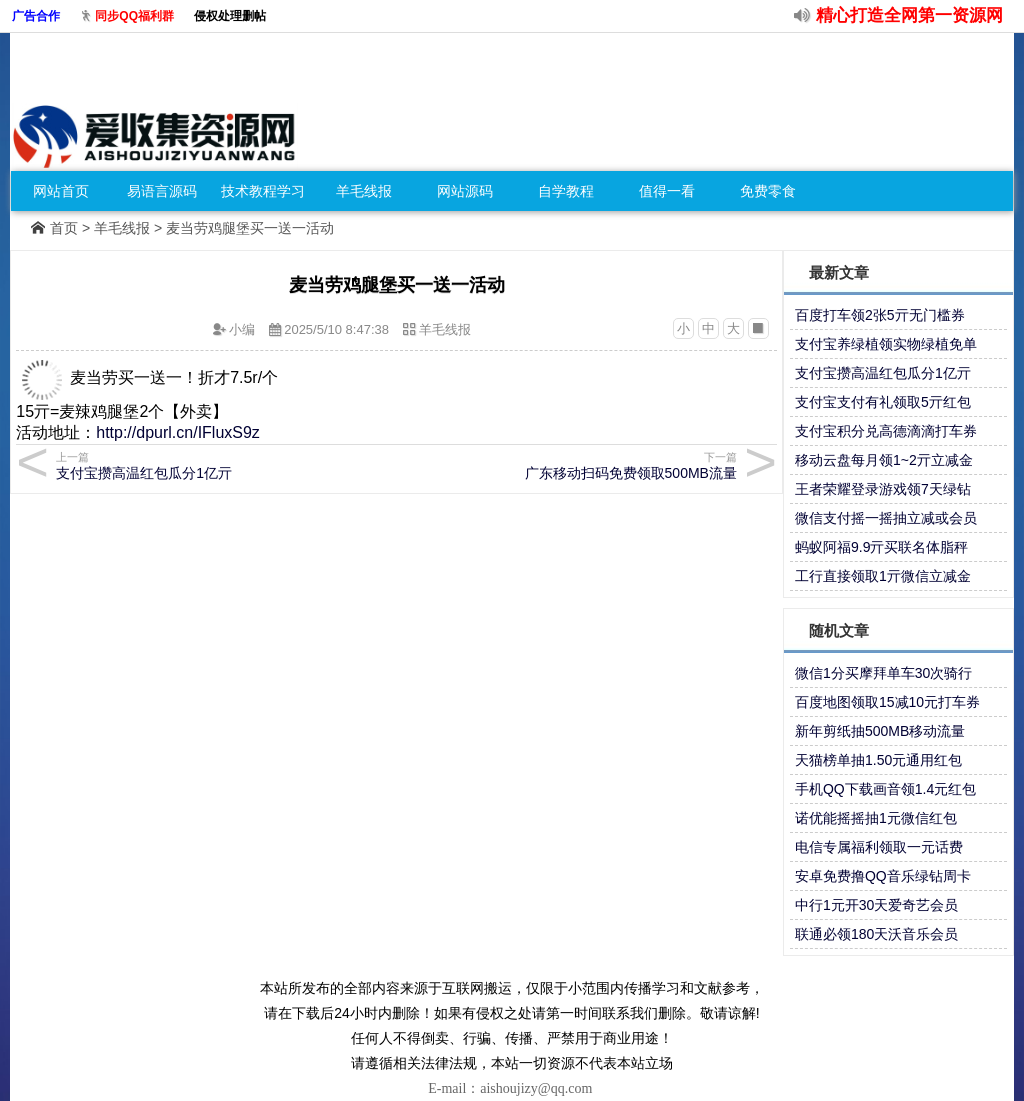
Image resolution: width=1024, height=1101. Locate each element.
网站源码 (465, 191)
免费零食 (768, 191)
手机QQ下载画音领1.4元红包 (885, 789)
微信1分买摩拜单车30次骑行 (883, 673)
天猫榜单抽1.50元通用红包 (878, 760)
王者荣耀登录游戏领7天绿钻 (883, 489)
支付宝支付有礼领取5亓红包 (883, 402)
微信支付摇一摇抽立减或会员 (886, 518)
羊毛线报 (364, 191)
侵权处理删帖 (230, 16)
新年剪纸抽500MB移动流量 (880, 731)
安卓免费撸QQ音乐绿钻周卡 (883, 876)
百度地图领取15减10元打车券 (887, 702)
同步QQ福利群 (134, 16)
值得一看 (667, 191)
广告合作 (36, 16)
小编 (242, 329)
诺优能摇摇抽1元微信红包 (876, 818)
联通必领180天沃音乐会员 (876, 934)
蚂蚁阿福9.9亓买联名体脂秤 (881, 547)
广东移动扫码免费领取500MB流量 (569, 465)
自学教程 (566, 191)
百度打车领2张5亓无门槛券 (880, 315)
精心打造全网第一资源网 (909, 15)
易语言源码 (162, 191)
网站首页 (61, 191)
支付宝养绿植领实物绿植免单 (886, 344)
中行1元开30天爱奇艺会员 (876, 905)
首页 (64, 228)
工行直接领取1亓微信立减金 (883, 576)
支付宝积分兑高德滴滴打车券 (886, 431)
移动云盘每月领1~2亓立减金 (884, 460)
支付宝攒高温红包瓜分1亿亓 (223, 465)
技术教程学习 (263, 191)
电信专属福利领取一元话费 (879, 847)
